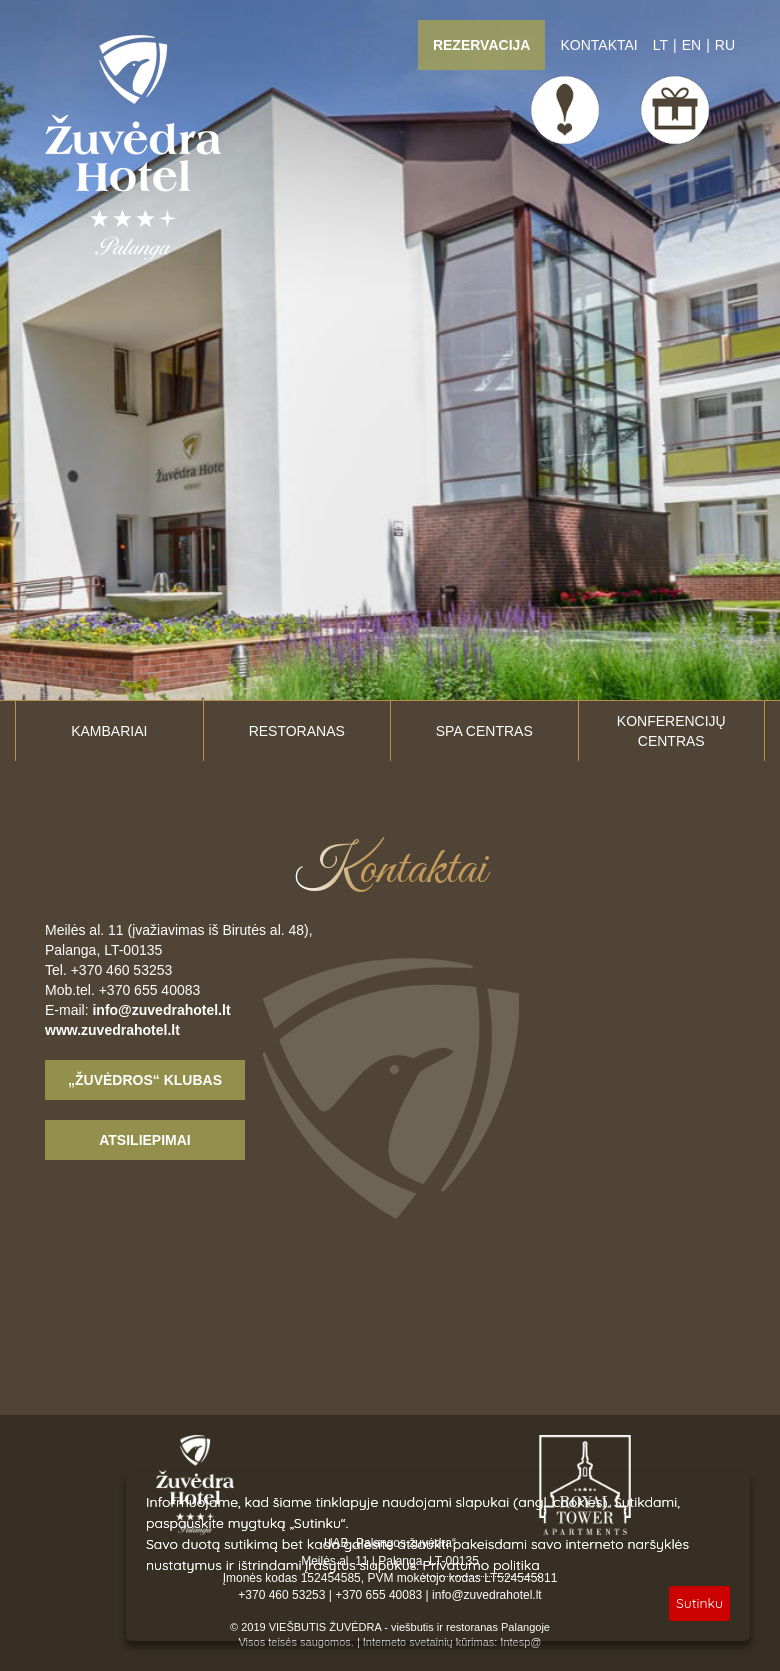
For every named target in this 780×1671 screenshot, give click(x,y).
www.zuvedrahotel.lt (112, 1030)
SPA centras (484, 731)
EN (691, 45)
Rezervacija (482, 45)
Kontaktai (598, 45)
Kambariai (109, 731)
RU (725, 45)
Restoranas (297, 731)
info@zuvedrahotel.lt (161, 1010)
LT (660, 45)
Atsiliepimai (145, 1140)
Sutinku (699, 1603)
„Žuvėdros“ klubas (145, 1080)
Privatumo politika (481, 1565)
